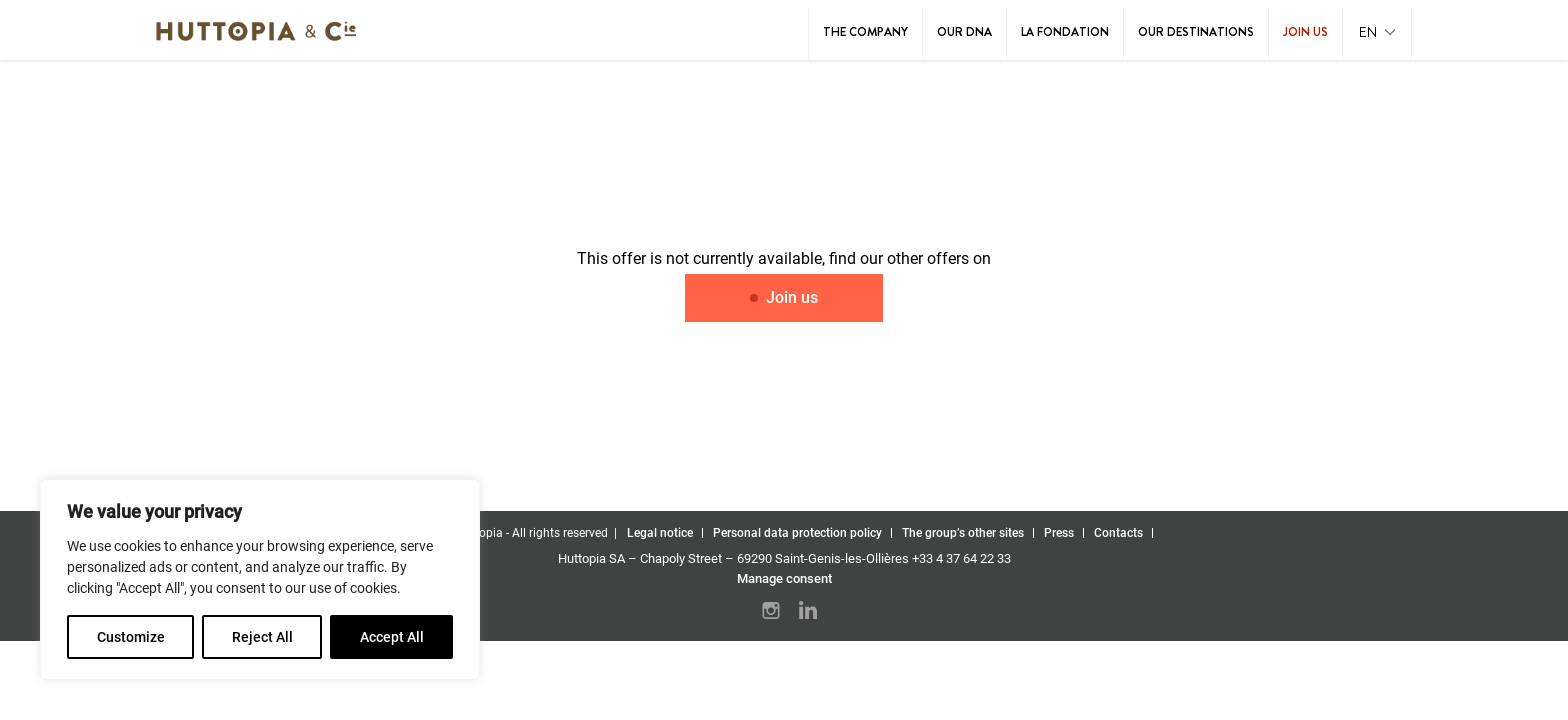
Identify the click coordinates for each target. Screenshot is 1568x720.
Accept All (392, 637)
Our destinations (1196, 32)
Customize (131, 637)
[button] (1377, 33)
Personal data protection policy (797, 533)
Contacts (1118, 533)
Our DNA (964, 32)
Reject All (262, 637)
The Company (865, 32)
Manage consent (784, 578)
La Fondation (1065, 32)
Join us (1305, 32)
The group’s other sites (963, 533)
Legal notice (660, 533)
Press (1059, 533)
